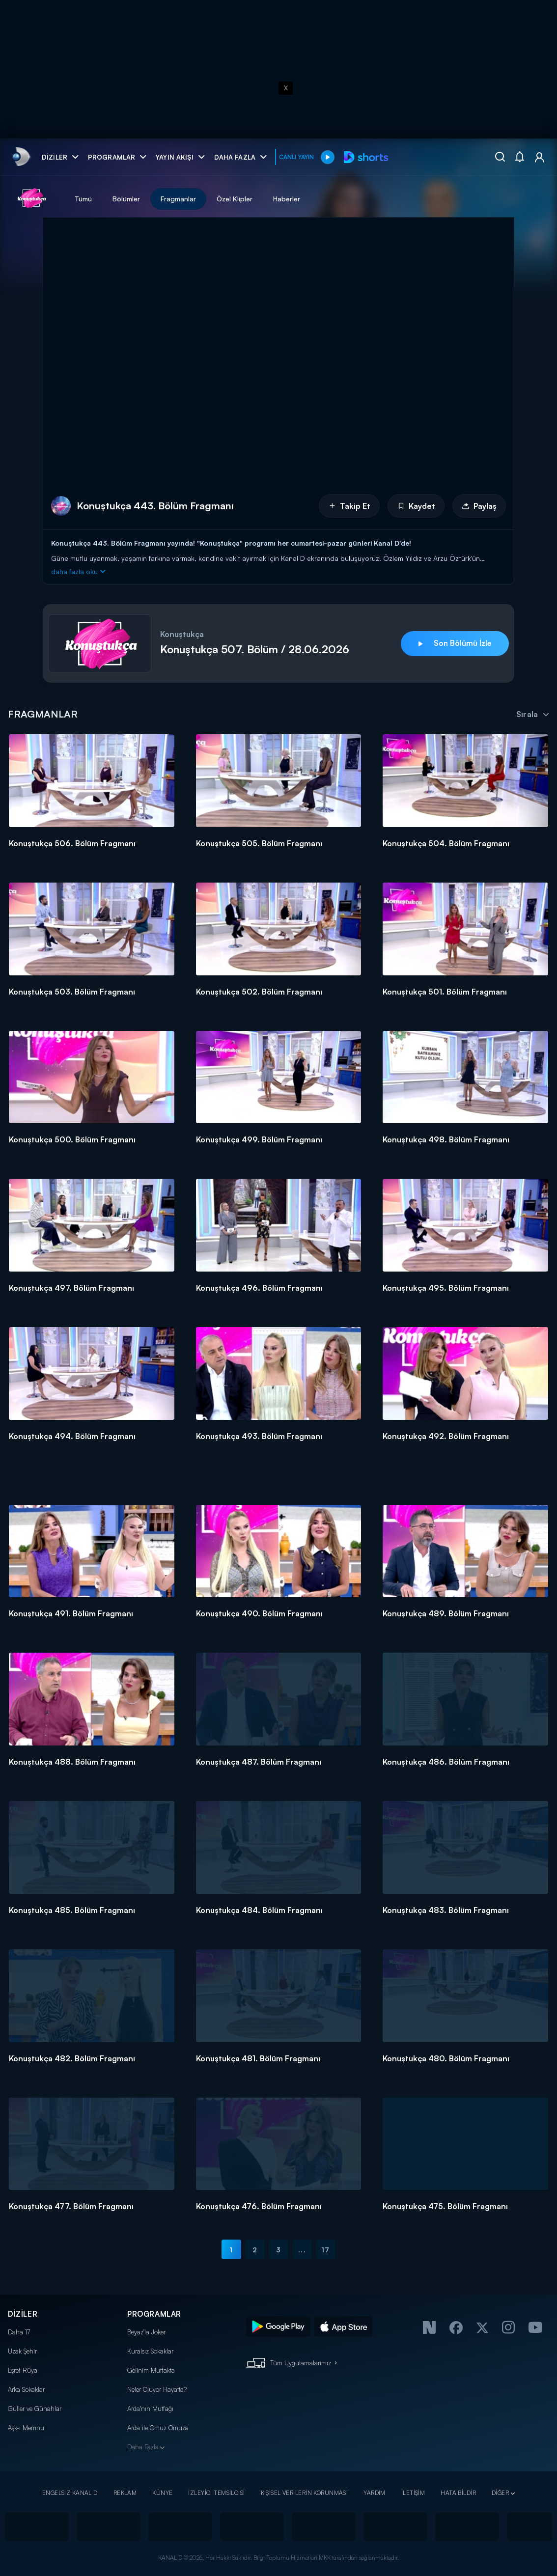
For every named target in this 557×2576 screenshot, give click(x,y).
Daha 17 (19, 2332)
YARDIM (374, 2492)
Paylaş (479, 506)
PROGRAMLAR (154, 2314)
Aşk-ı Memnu (26, 2428)
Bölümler (126, 198)
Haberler (286, 198)
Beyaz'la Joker (146, 2332)
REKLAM (125, 2492)
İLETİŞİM (413, 2492)
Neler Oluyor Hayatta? (157, 2389)
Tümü (83, 198)
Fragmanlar (178, 198)
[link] (20, 156)
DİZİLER (22, 2314)
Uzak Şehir (22, 2351)
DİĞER (500, 2492)
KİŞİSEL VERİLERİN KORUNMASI (304, 2492)
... (302, 2249)
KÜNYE (162, 2492)
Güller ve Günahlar (34, 2408)
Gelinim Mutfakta (151, 2370)
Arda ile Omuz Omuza (158, 2428)
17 (325, 2249)
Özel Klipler (234, 198)
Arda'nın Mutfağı (150, 2408)
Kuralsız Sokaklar (150, 2351)
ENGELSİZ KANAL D (70, 2492)
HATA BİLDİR (458, 2492)
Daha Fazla (143, 2447)
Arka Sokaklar (26, 2389)
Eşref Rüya (22, 2370)
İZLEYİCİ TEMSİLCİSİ (216, 2492)
